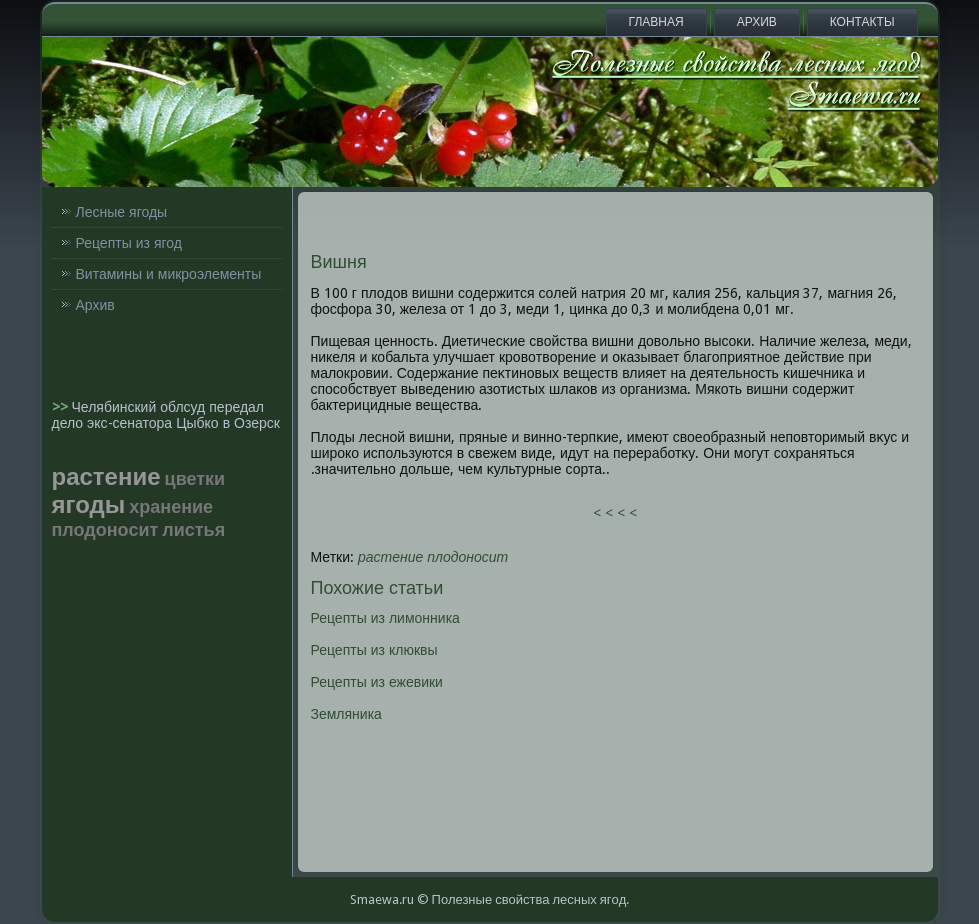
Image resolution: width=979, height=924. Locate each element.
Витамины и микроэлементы (169, 274)
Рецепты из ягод (129, 243)
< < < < (615, 513)
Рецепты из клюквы (374, 650)
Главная (656, 22)
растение (390, 557)
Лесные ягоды (122, 212)
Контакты (862, 22)
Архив (757, 22)
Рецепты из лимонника (385, 618)
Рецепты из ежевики (377, 682)
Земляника (346, 714)
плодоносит (467, 557)
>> (62, 407)
